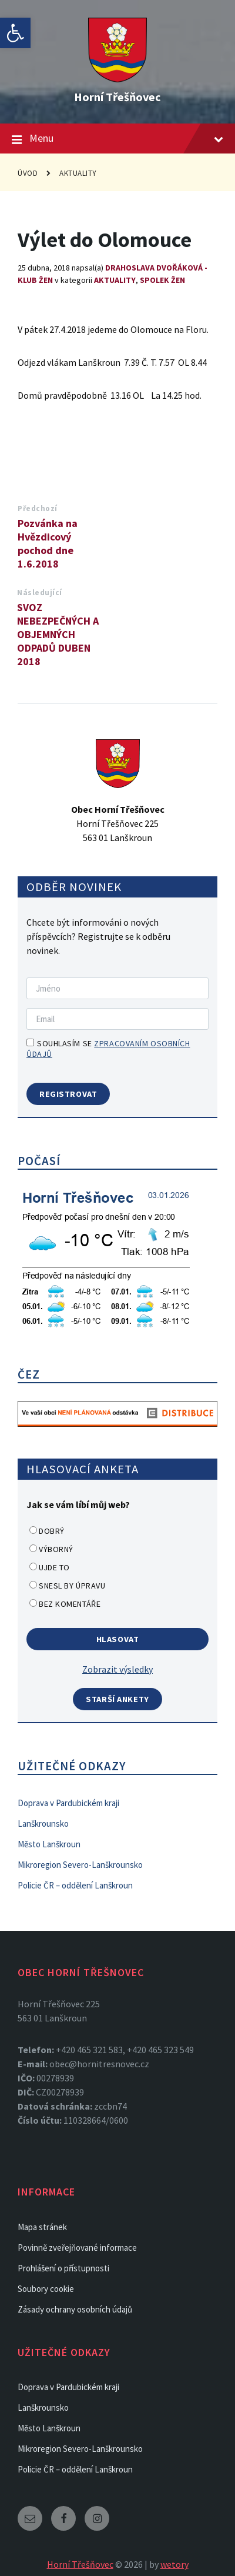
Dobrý (52, 1531)
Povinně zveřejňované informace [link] (77, 2247)
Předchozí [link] (38, 508)
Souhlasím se (108, 1048)
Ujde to (54, 1567)
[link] (15, 33)
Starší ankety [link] (117, 1699)
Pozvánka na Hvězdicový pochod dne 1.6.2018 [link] (48, 543)
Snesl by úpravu (72, 1585)
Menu (117, 138)
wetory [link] (174, 2564)
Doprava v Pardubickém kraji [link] (68, 1802)
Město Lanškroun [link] (49, 1844)
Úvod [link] (28, 173)
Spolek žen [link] (162, 280)
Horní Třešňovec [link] (117, 96)
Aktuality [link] (78, 173)
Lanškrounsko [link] (43, 1823)
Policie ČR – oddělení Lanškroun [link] (75, 1885)
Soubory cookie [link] (46, 2288)
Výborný (56, 1549)
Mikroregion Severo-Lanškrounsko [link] (80, 1864)
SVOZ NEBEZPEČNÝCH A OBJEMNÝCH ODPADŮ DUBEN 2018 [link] (58, 634)
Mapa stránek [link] (42, 2227)
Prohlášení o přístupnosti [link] (63, 2268)
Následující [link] (39, 593)
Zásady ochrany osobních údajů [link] (75, 2309)
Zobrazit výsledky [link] (117, 1669)
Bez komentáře (69, 1604)
